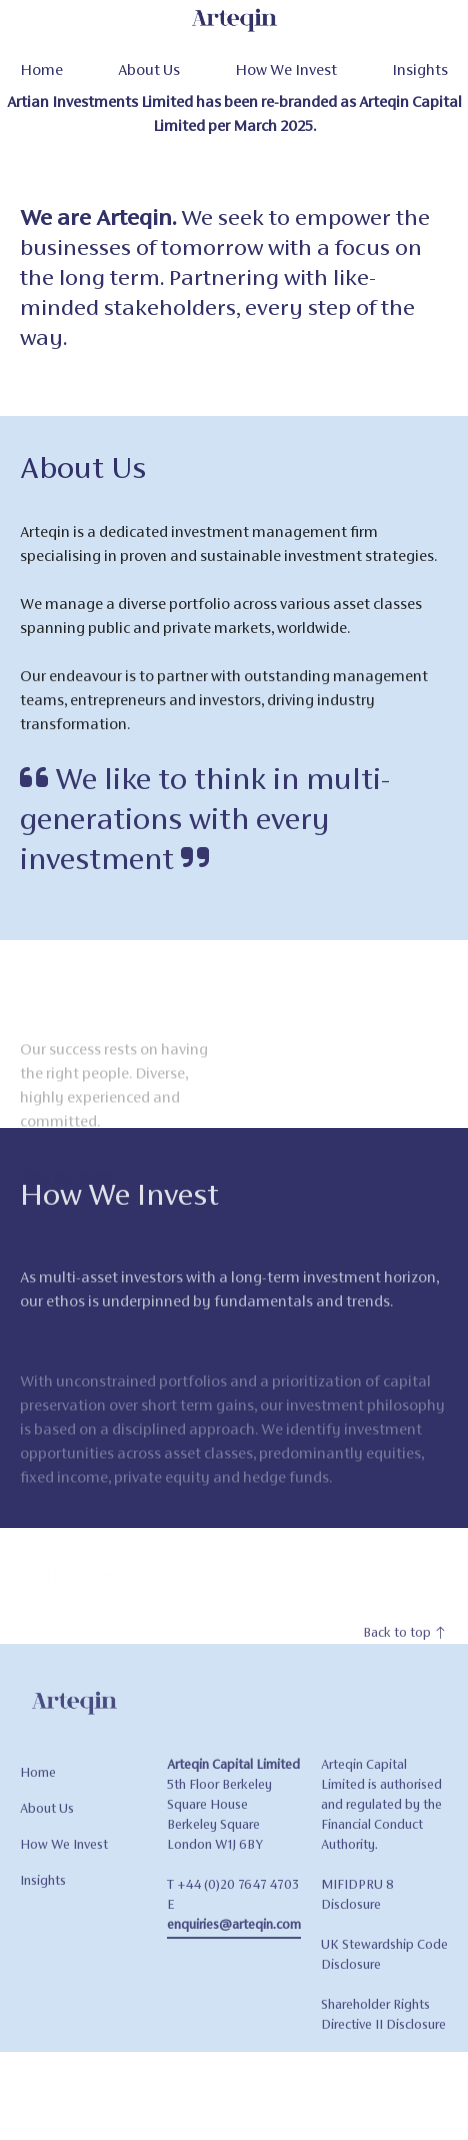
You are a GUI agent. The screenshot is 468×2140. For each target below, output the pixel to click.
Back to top (405, 1646)
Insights (420, 69)
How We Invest (286, 69)
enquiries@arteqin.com (234, 1938)
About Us (149, 69)
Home (41, 69)
